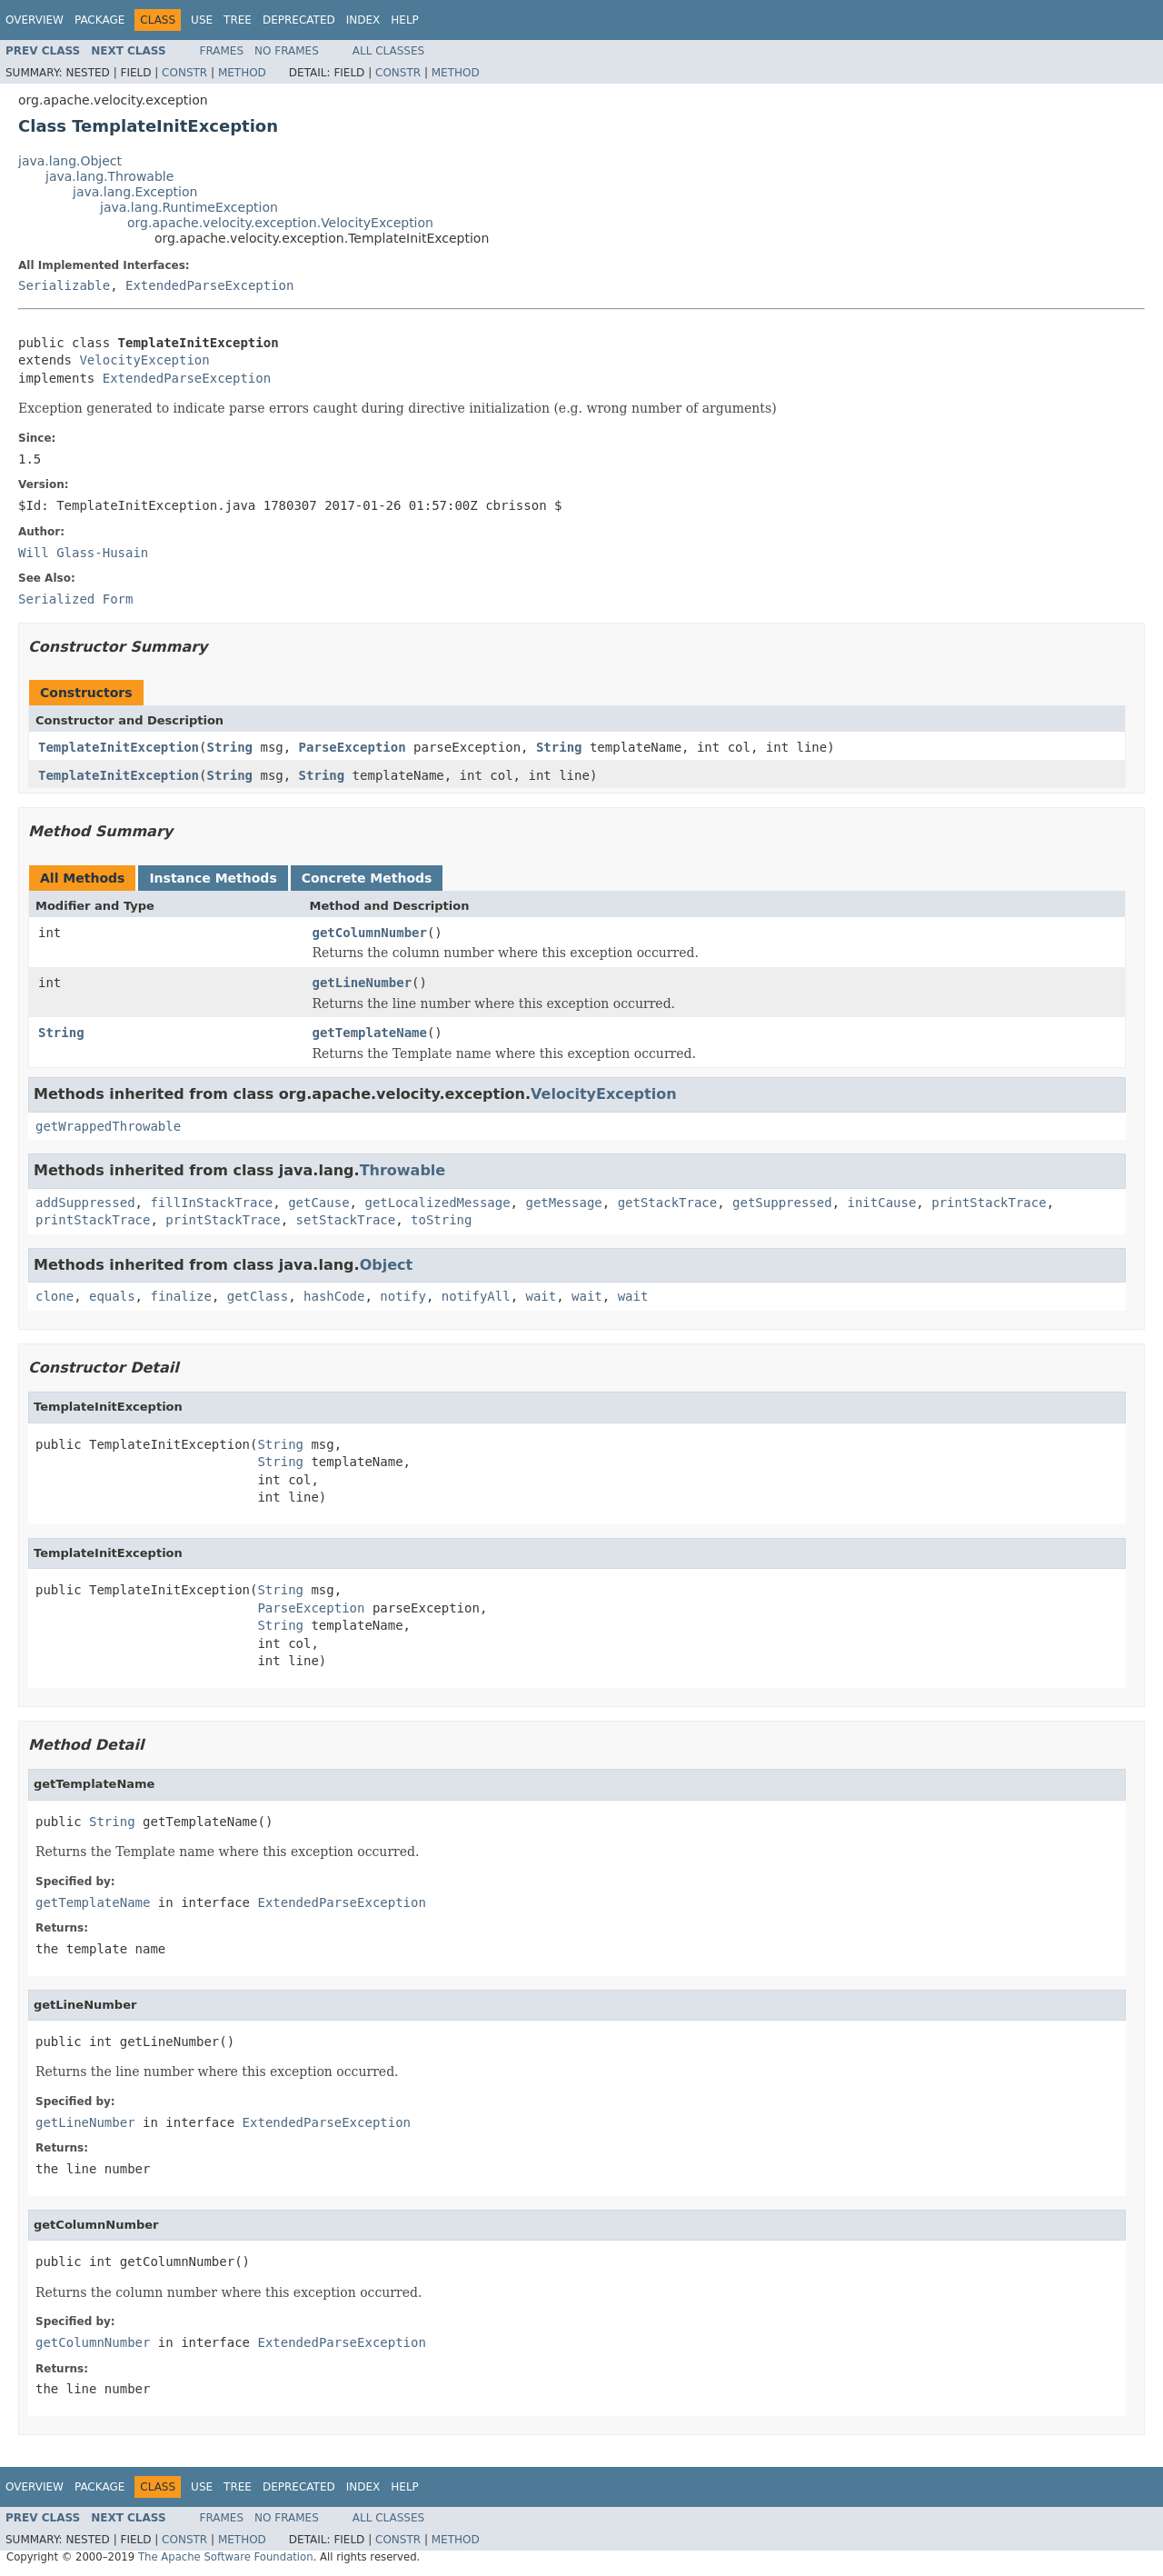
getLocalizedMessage (437, 1202)
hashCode (333, 1296)
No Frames (286, 51)
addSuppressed (85, 1202)
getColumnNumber (370, 932)
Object (386, 1264)
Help (405, 20)
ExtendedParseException (209, 285)
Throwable (403, 1170)
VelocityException (144, 360)
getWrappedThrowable (108, 1126)
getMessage (563, 1202)
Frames (222, 51)
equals (112, 1296)
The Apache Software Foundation (225, 2557)
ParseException (352, 747)
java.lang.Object (70, 161)
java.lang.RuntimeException (189, 207)
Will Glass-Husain (83, 552)
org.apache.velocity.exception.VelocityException (280, 222)
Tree (238, 20)
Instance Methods (212, 878)
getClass (257, 1296)
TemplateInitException (118, 747)
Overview (34, 20)
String (229, 747)
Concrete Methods (367, 878)
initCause (882, 1202)
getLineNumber (363, 982)
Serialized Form (75, 599)
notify (403, 1296)
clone (54, 1296)
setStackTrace (346, 1220)
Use (202, 20)
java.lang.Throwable (109, 176)
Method (242, 72)
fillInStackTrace (211, 1202)
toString (441, 1220)
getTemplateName (370, 1032)
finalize (180, 1296)
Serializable (64, 285)
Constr (184, 72)
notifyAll (476, 1296)
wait (541, 1296)
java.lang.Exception (135, 192)
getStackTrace (668, 1202)
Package (99, 20)
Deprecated (299, 20)
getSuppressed (782, 1202)
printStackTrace (988, 1202)
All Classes (388, 51)
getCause (318, 1202)
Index (363, 20)
